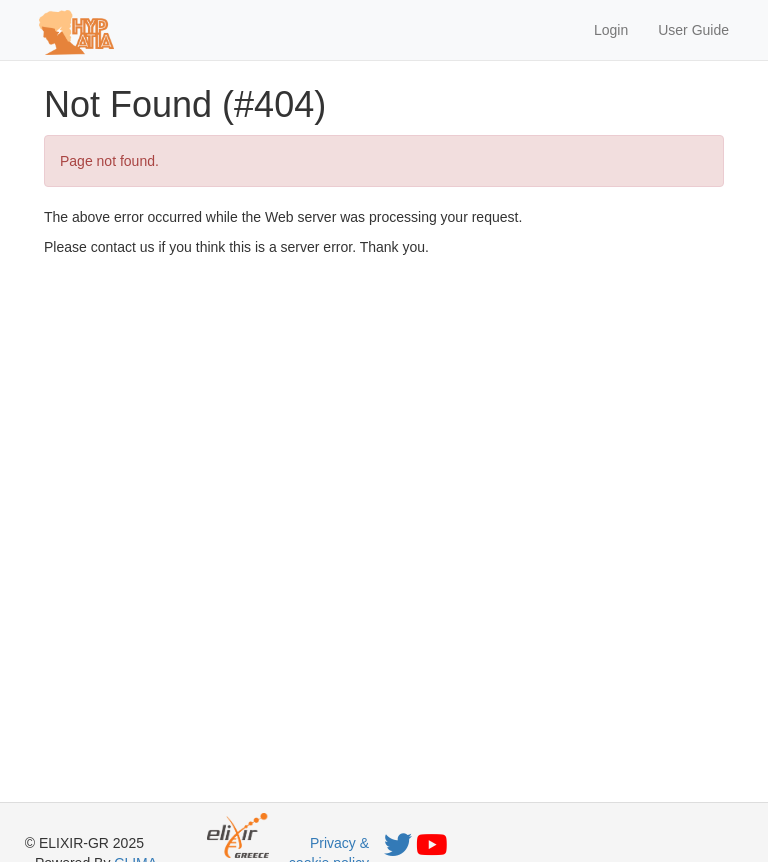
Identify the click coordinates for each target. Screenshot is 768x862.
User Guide (693, 30)
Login (611, 30)
